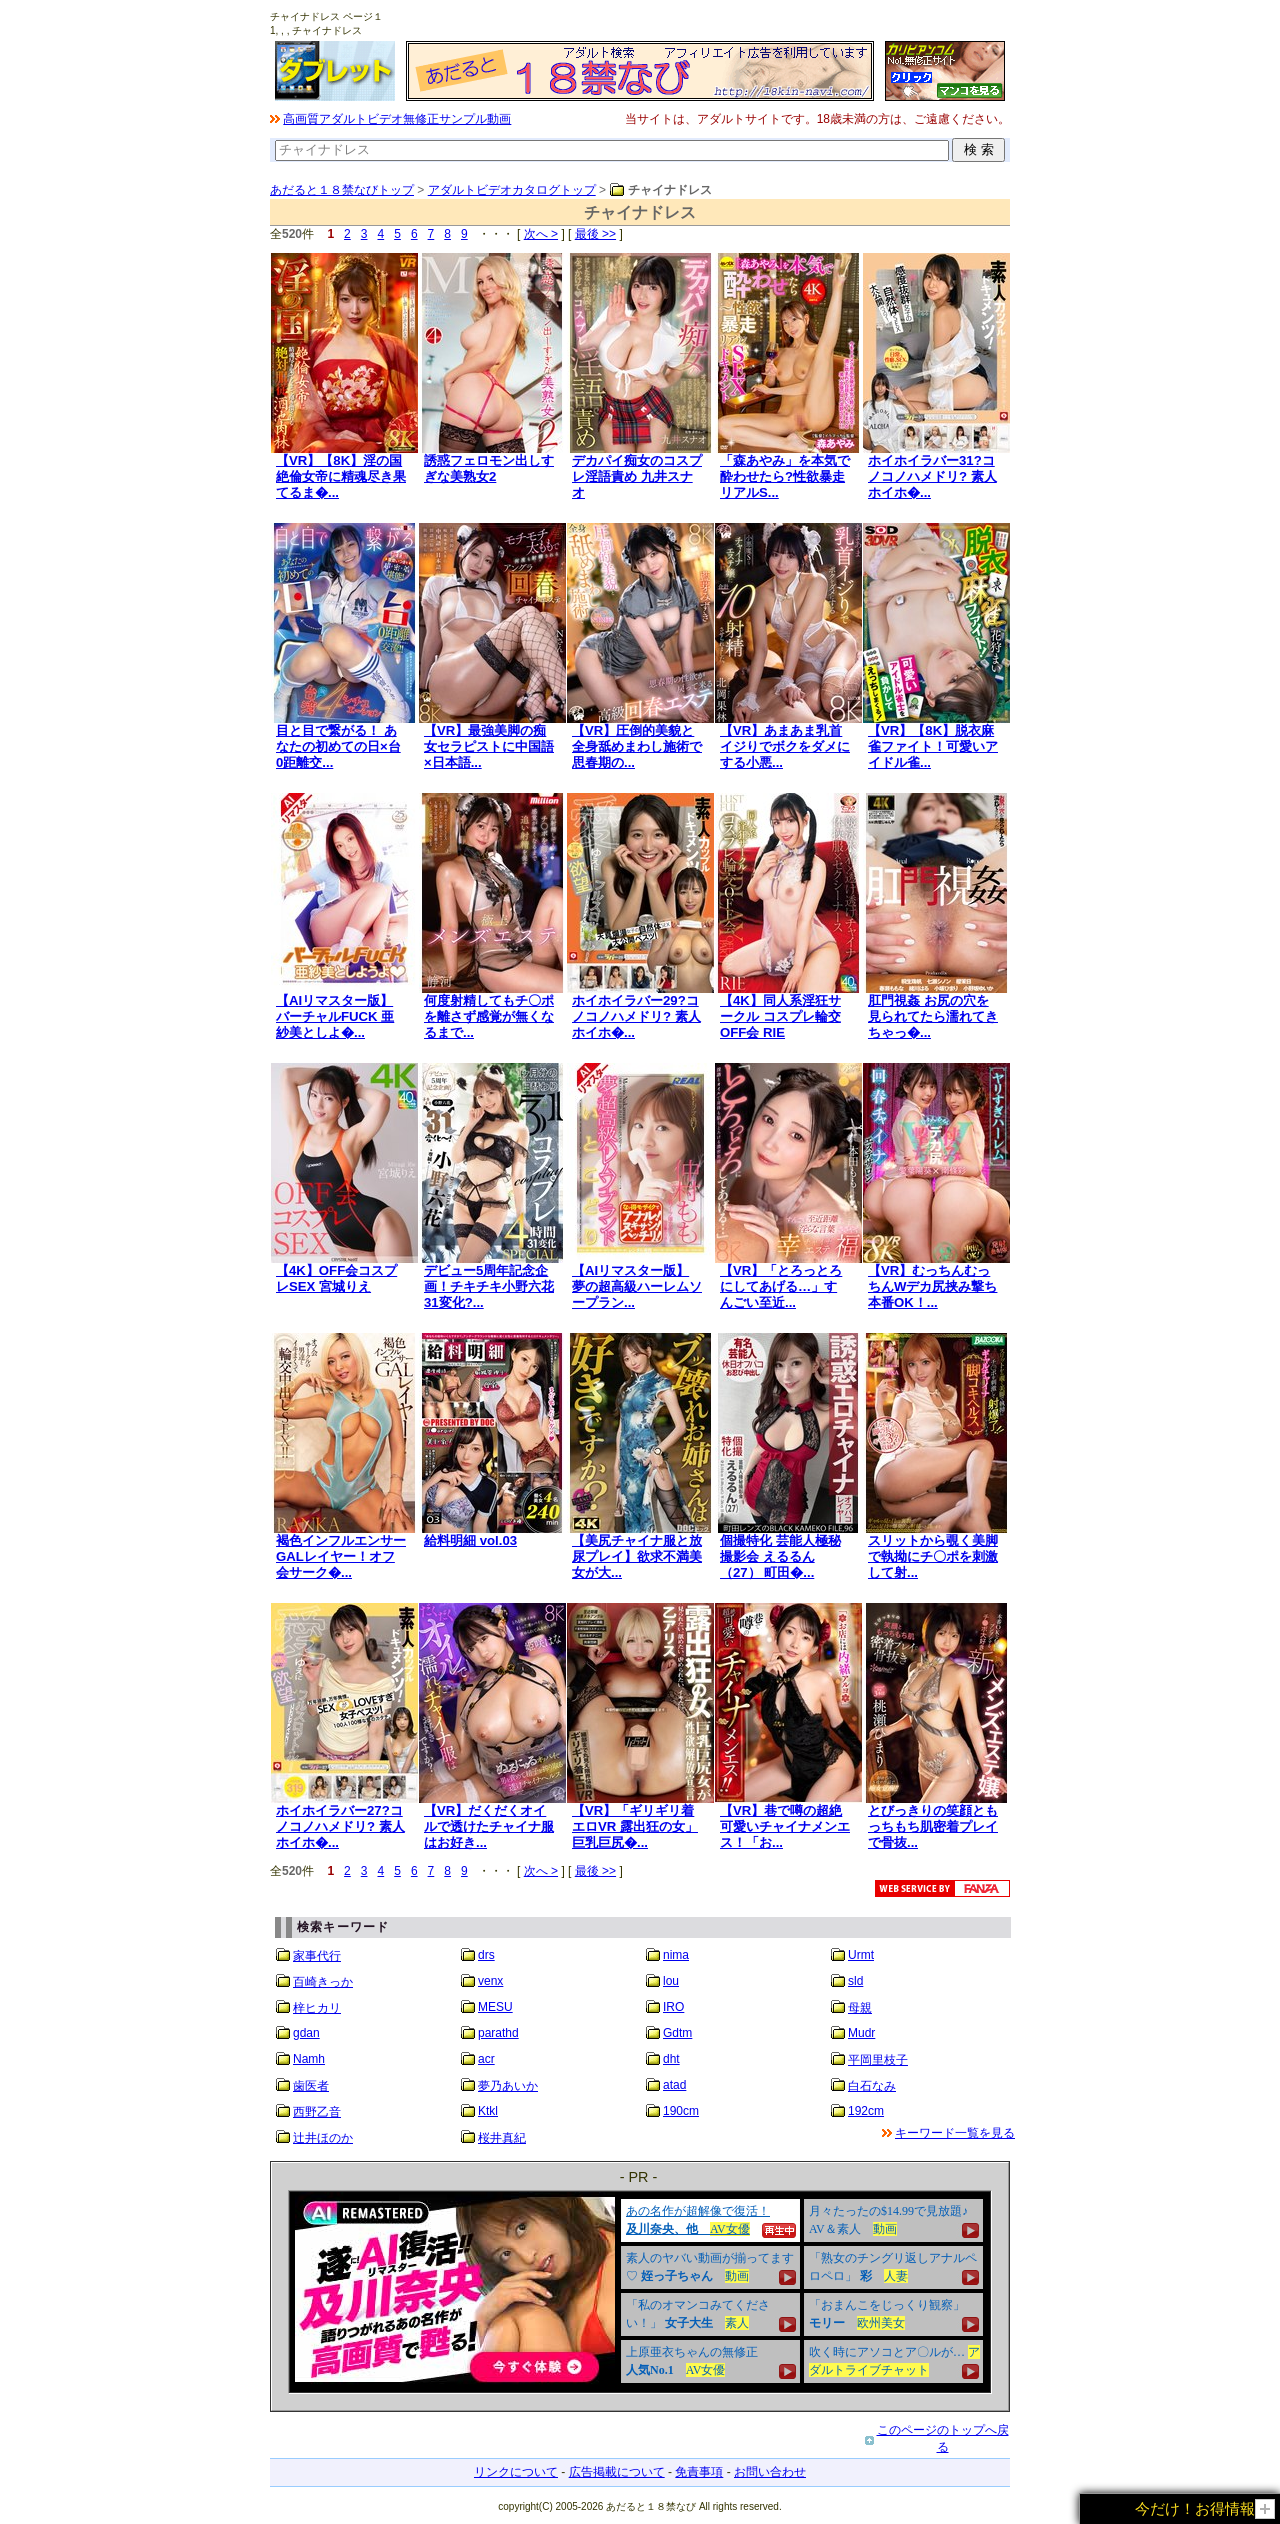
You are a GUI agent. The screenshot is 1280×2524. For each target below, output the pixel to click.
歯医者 (311, 2086)
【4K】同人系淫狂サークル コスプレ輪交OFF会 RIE (780, 1016)
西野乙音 (317, 2112)
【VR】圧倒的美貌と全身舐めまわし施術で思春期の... (637, 746)
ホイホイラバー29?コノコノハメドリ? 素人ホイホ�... (636, 1016)
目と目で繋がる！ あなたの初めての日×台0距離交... (338, 746)
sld (855, 1981)
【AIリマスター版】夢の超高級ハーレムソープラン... (637, 1286)
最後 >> (595, 234)
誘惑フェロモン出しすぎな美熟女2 (489, 468)
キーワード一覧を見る (955, 2133)
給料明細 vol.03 (470, 1540)
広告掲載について (617, 2472)
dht (671, 2059)
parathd (498, 2033)
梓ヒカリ (317, 2008)
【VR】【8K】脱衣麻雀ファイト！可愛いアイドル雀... (933, 746)
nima (676, 1955)
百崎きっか (323, 1982)
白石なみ (872, 2086)
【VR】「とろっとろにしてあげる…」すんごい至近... (781, 1286)
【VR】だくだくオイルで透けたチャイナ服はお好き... (489, 1826)
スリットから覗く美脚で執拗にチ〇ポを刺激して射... (933, 1556)
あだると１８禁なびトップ (342, 190)
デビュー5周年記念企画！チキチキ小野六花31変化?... (489, 1286)
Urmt (861, 1955)
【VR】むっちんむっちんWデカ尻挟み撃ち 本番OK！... (932, 1286)
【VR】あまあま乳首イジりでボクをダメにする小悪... (785, 746)
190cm (681, 2111)
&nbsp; (640, 2292)
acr (486, 2059)
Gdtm (677, 2033)
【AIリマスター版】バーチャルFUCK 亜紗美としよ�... (335, 1016)
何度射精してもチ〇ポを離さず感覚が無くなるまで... (489, 1016)
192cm (866, 2111)
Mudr (861, 2033)
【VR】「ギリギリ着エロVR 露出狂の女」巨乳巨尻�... (635, 1826)
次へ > (541, 234)
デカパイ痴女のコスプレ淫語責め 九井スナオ (637, 476)
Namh (309, 2059)
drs (486, 1955)
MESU (495, 2007)
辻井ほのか (323, 2138)
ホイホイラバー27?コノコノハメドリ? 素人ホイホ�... (340, 1826)
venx (490, 1981)
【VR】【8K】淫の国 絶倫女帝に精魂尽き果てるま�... (341, 476)
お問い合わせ (770, 2472)
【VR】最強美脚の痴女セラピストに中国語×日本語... (489, 746)
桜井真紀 (502, 2138)
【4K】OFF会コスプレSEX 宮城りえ (336, 1278)
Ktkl (488, 2111)
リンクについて (516, 2472)
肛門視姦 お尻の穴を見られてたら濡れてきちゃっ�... (933, 1016)
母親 (860, 2008)
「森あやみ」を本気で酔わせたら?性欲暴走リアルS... (785, 476)
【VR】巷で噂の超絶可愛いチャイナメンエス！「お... (785, 1826)
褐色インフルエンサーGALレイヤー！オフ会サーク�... (341, 1556)
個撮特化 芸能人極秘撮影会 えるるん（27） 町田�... (780, 1556)
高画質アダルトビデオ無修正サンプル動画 (397, 119)
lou (671, 1981)
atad (674, 2085)
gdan (306, 2033)
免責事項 (699, 2472)
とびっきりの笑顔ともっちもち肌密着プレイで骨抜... (933, 1826)
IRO (673, 2007)
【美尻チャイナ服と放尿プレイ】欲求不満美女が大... (637, 1556)
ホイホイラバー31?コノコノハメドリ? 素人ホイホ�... (932, 476)
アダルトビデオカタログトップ (512, 190)
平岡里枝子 (878, 2060)
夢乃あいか (508, 2086)
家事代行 (317, 1956)
